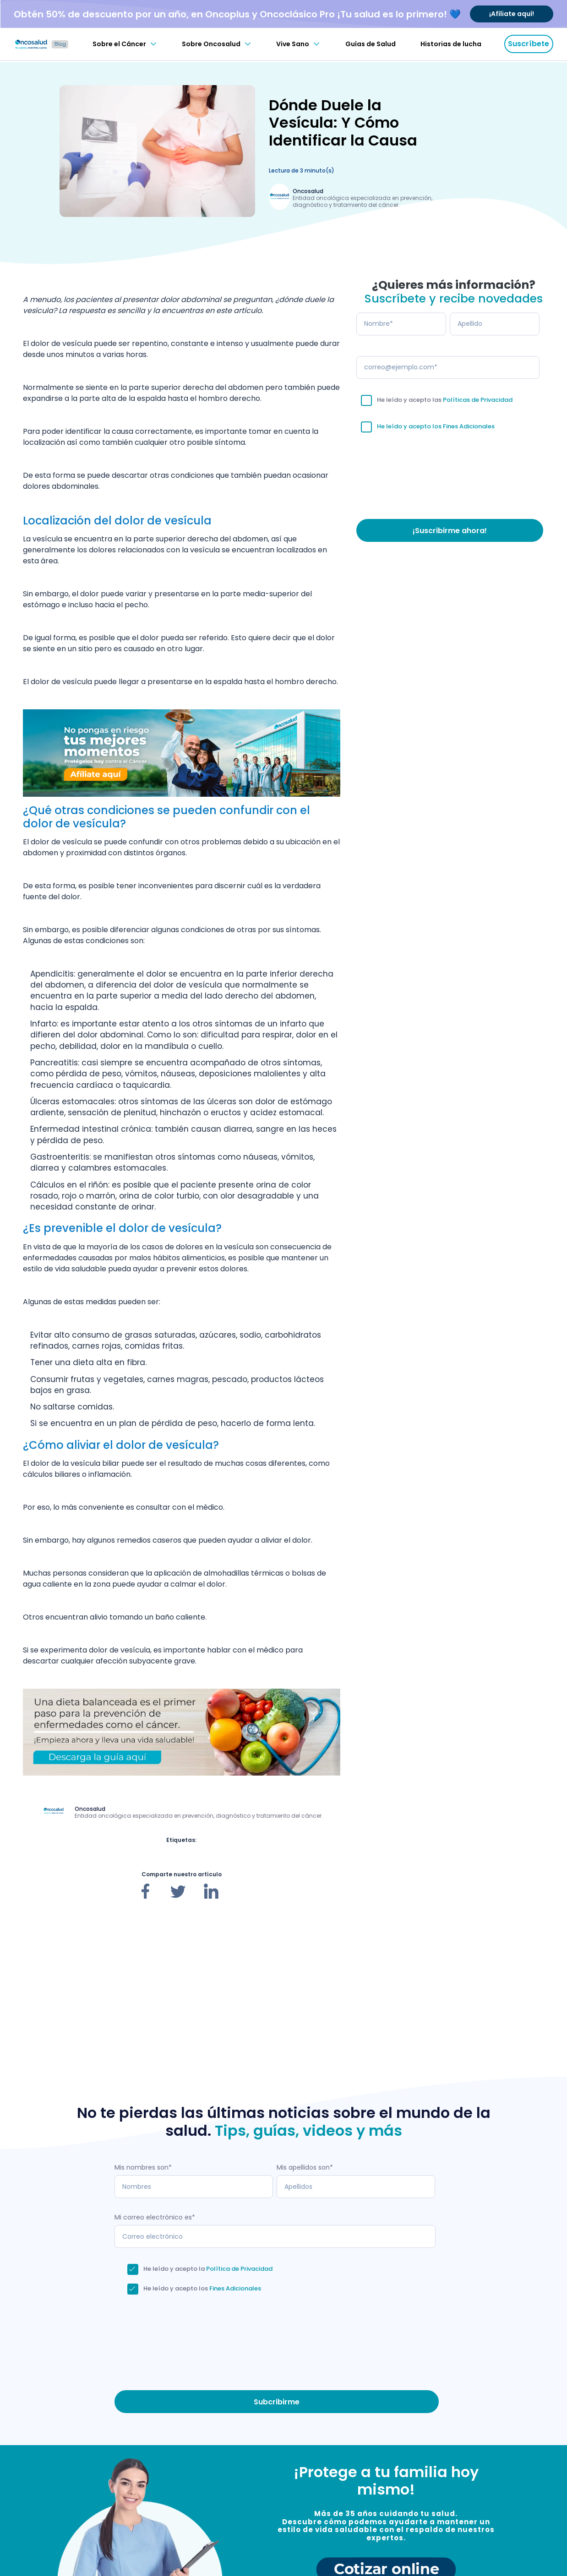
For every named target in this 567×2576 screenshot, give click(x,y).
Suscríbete (528, 43)
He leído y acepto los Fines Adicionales (436, 426)
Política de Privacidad (239, 2268)
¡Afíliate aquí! (511, 13)
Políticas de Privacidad (477, 399)
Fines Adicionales (235, 2288)
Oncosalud (308, 191)
